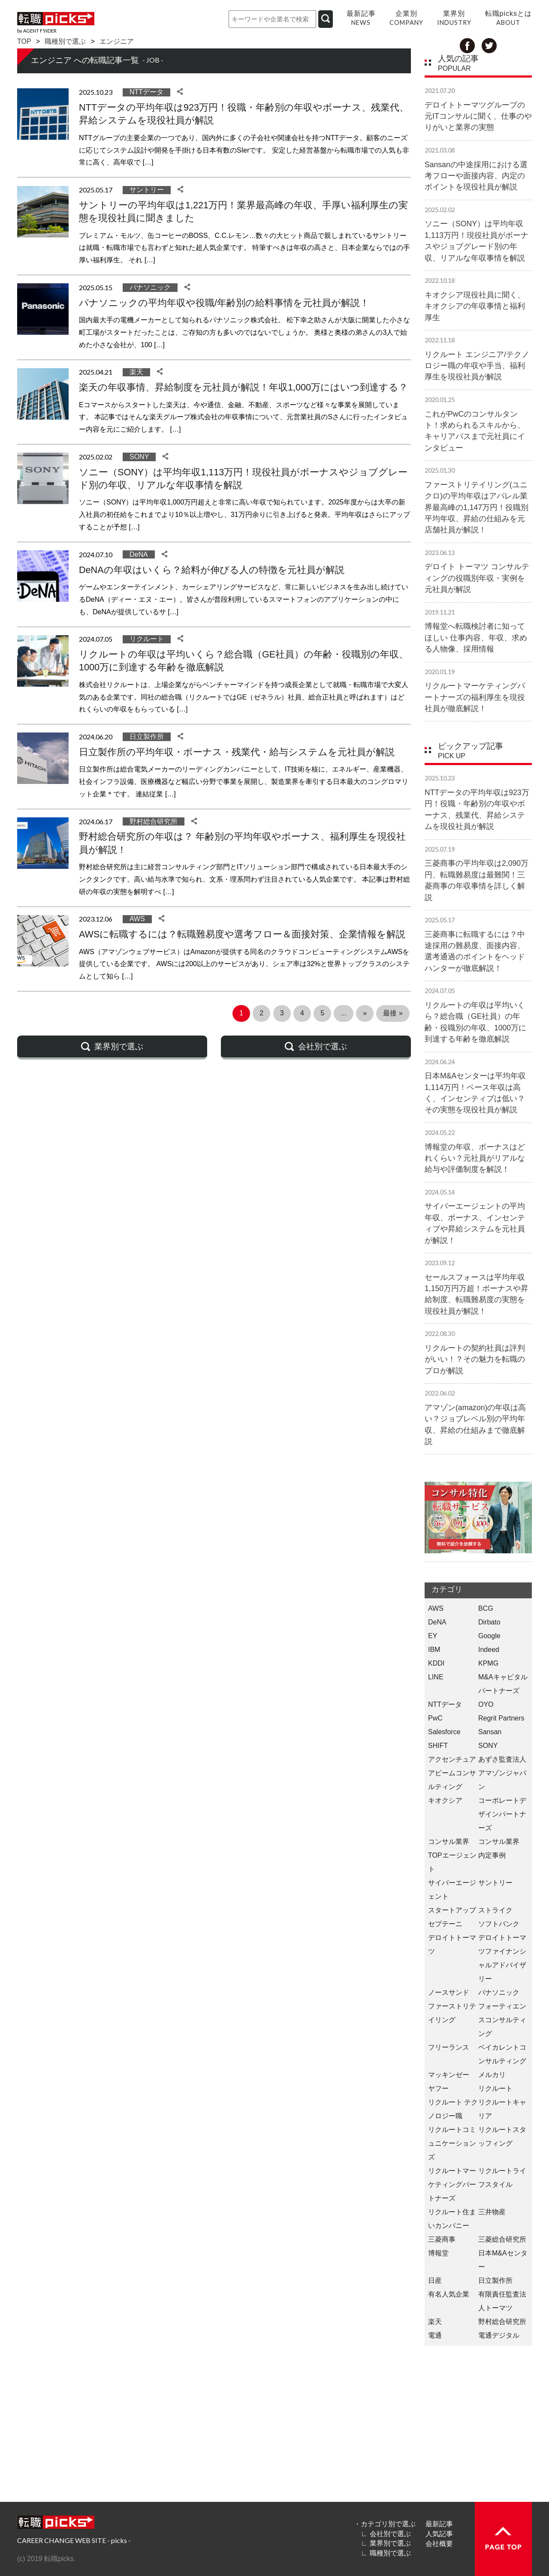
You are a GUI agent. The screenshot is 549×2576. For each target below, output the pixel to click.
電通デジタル (498, 2335)
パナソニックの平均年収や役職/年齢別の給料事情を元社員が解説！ (224, 302)
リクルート (147, 638)
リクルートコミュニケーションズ (452, 2143)
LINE (435, 1677)
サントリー (147, 189)
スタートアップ (452, 1910)
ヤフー (438, 2088)
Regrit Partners (501, 1718)
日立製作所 (147, 736)
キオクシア (445, 1800)
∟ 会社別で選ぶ (385, 2533)
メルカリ (492, 2074)
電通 (435, 2335)
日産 (435, 2280)
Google (489, 1635)
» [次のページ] (365, 1013)
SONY (139, 456)
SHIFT (438, 1745)
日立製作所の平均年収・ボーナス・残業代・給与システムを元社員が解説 (237, 752)
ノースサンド (448, 1992)
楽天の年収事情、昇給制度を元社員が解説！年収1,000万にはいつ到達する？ (243, 387)
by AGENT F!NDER (37, 30)
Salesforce (444, 1731)
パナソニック (150, 287)
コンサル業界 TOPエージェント (452, 1855)
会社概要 (439, 2543)
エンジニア (117, 41)
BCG (485, 1608)
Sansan (489, 1731)
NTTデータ (146, 92)
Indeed (488, 1649)
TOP (24, 41)
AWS (137, 918)
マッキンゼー (448, 2074)
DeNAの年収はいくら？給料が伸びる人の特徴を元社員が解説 (211, 569)
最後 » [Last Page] (392, 1013)
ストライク (495, 1910)
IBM (434, 1649)
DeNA (139, 554)
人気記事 (439, 2533)
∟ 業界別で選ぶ (385, 2543)
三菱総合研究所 (502, 2239)
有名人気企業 (448, 2294)
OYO (486, 1704)
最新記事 (439, 2524)
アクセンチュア (452, 1759)
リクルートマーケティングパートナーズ (452, 2184)
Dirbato (489, 1622)
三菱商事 (441, 2239)
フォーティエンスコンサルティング (502, 2020)
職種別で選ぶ (65, 41)
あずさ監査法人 (502, 1759)
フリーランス (448, 2047)
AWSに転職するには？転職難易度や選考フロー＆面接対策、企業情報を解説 (242, 934)
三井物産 (492, 2212)
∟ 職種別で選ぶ (385, 2553)
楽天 (136, 371)
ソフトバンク (498, 1923)
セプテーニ (445, 1923)
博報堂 (438, 2253)
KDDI (436, 1663)
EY (432, 1635)
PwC (435, 1718)
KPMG (488, 1663)
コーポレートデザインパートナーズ (502, 1814)
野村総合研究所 (154, 821)
